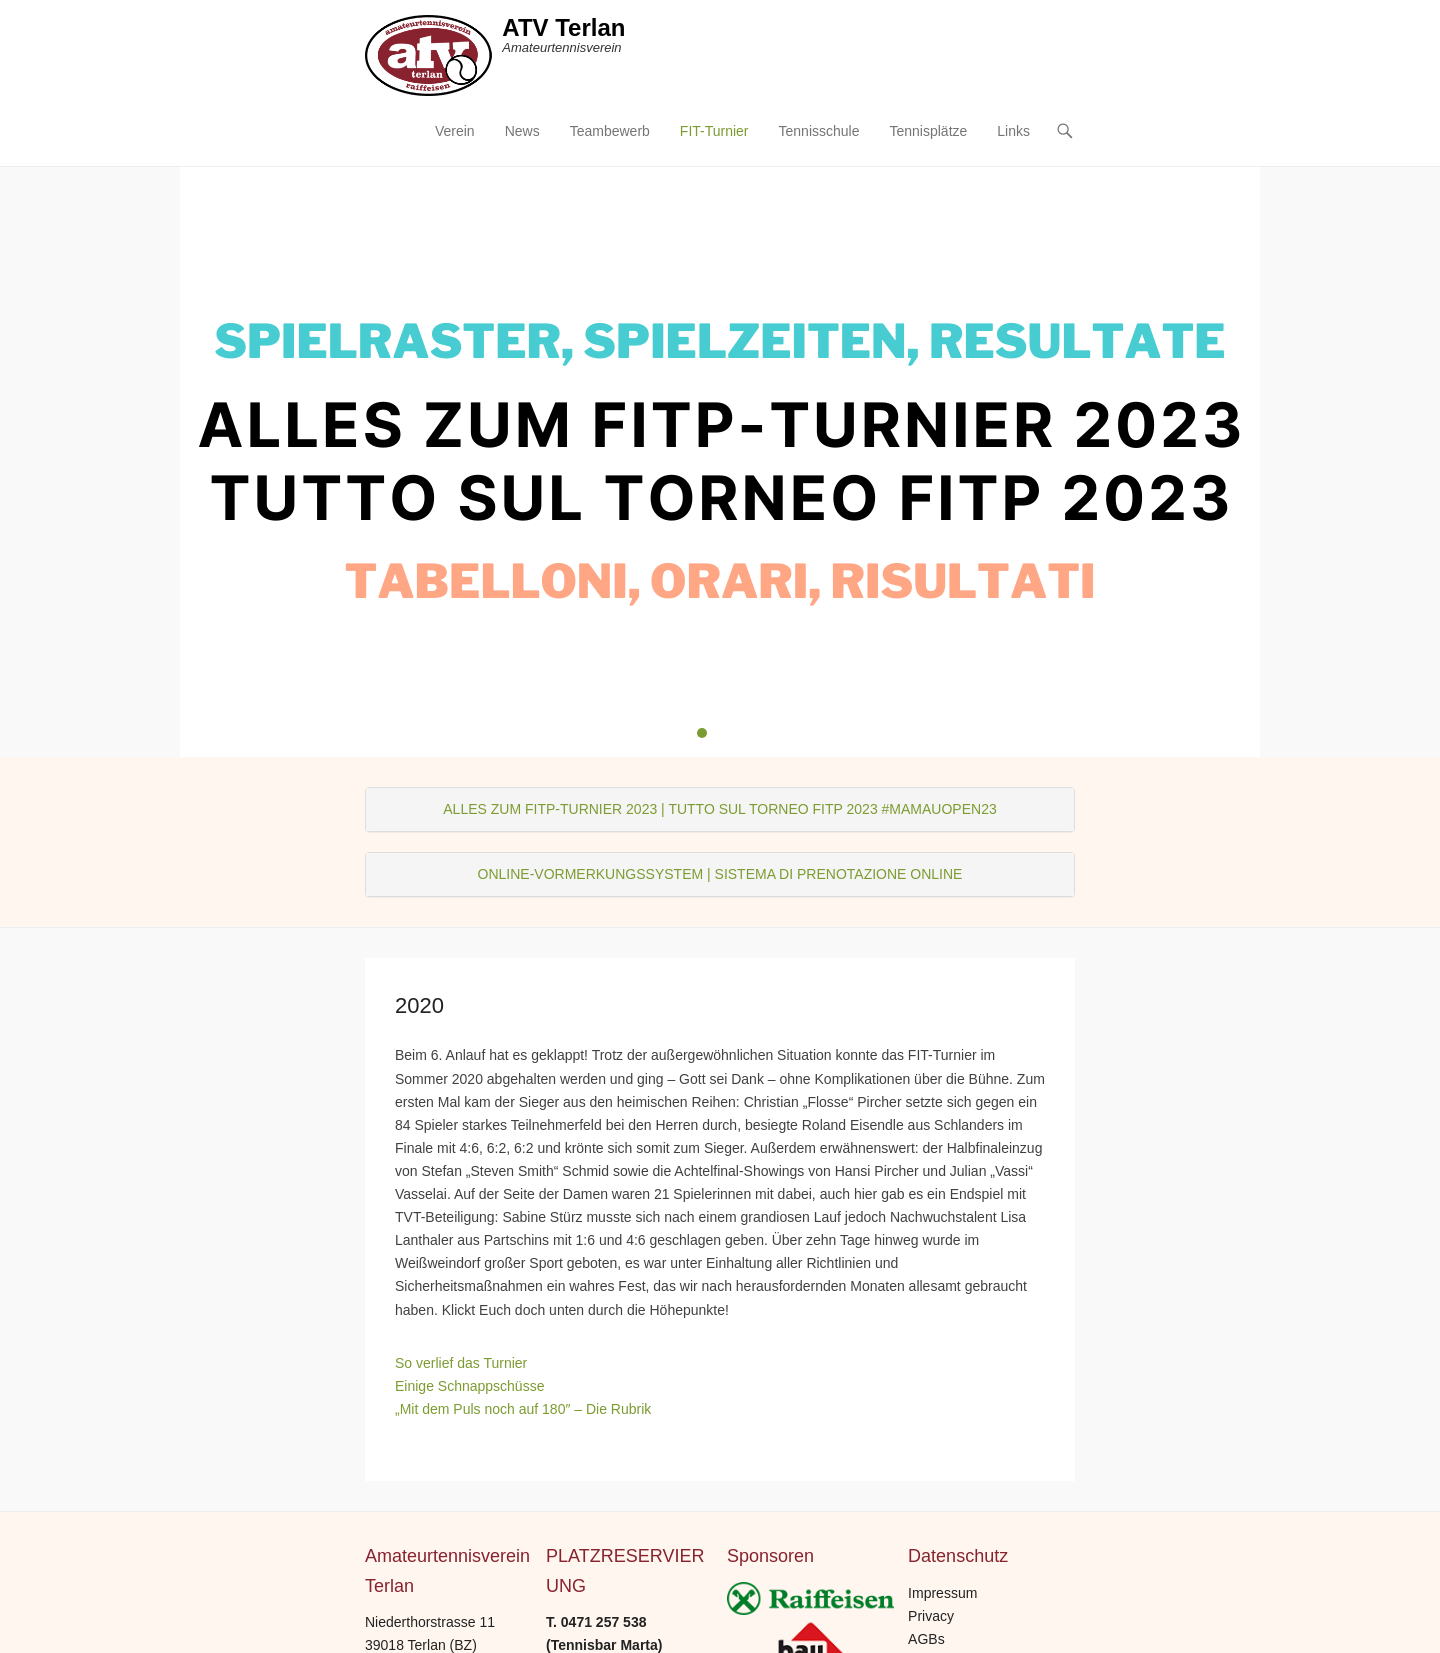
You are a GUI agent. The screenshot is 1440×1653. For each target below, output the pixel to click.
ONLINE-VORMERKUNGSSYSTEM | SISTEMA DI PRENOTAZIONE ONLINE (720, 874)
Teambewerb (610, 131)
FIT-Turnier (714, 131)
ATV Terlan (563, 27)
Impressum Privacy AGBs (942, 1616)
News (522, 131)
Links (1013, 131)
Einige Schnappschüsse (469, 1386)
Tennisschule (819, 131)
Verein (455, 131)
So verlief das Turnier (461, 1363)
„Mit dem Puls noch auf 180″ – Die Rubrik (523, 1409)
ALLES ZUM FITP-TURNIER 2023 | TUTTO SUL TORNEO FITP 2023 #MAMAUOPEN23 (719, 809)
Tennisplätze (928, 131)
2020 (419, 1005)
